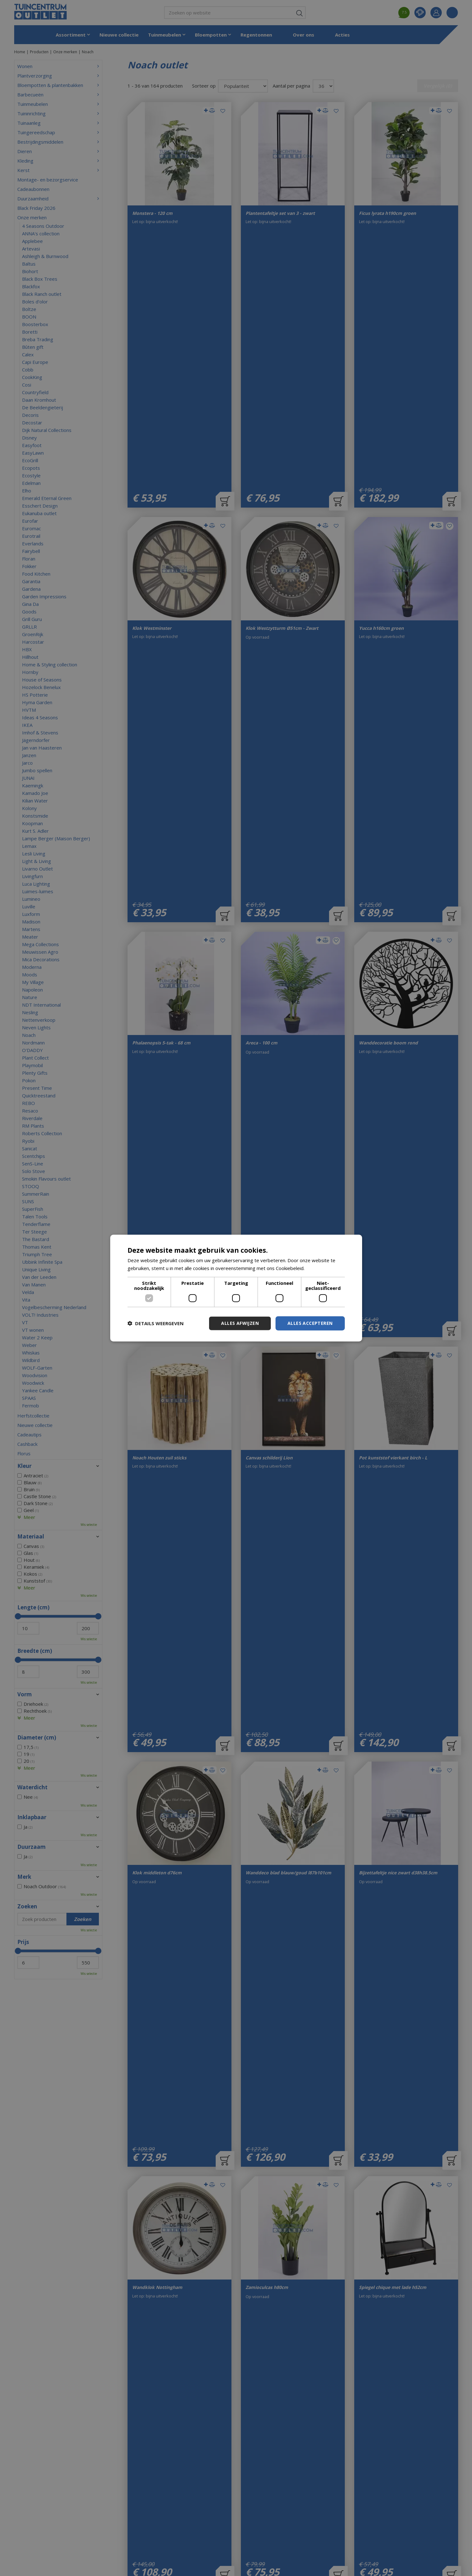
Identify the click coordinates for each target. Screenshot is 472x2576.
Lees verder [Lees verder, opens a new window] (319, 1268)
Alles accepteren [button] (310, 1323)
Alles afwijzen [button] (240, 1323)
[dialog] (236, 1288)
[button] (156, 1323)
